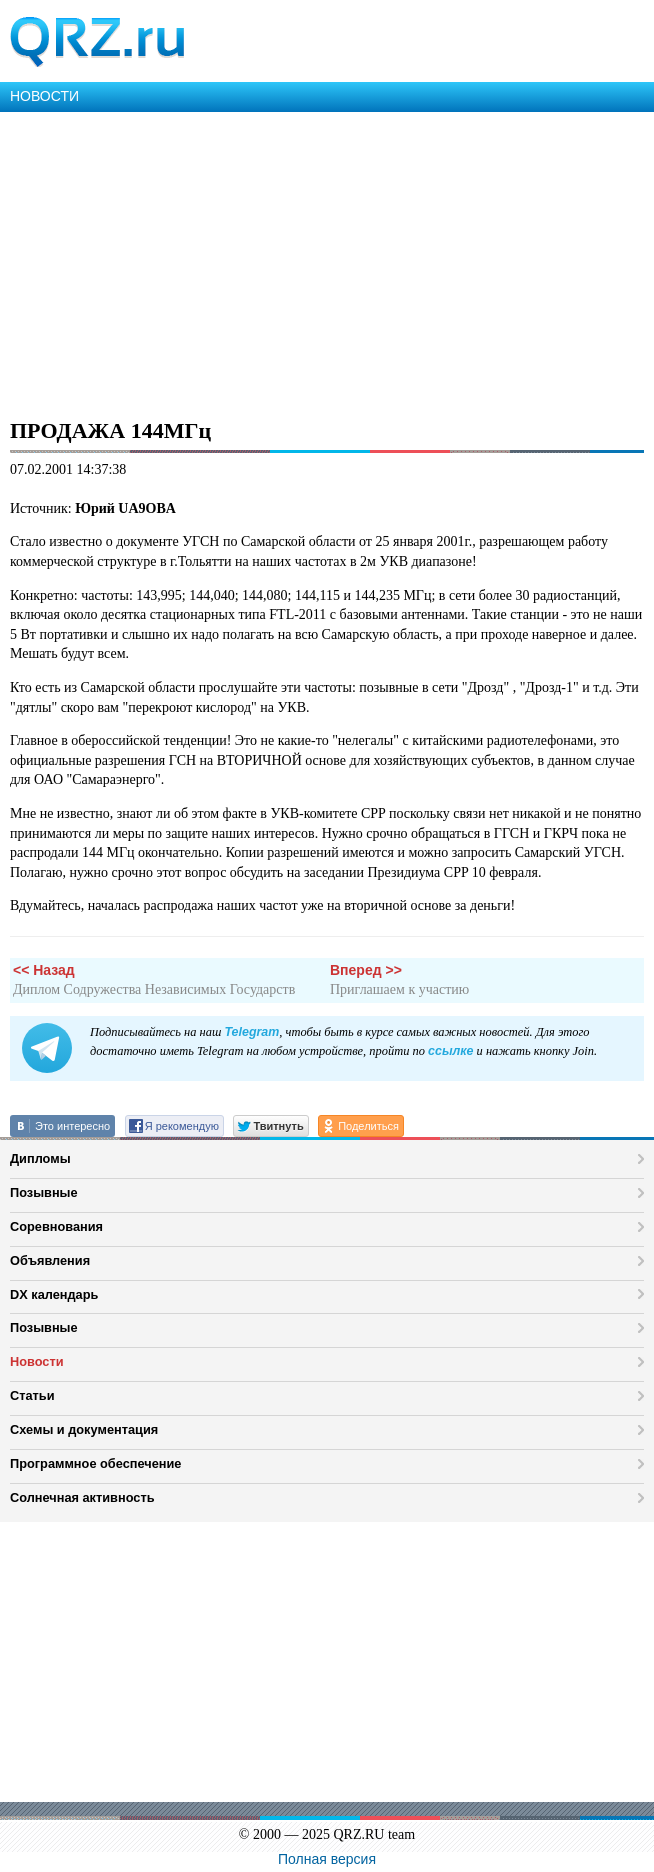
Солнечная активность (82, 1497)
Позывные (44, 1192)
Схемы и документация (84, 1429)
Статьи (32, 1395)
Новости (37, 1361)
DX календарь (54, 1294)
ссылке (450, 1051)
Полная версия (327, 1859)
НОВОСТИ (44, 96)
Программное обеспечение (95, 1463)
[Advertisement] (327, 262)
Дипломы (40, 1158)
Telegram (251, 1032)
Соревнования (56, 1226)
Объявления (50, 1260)
